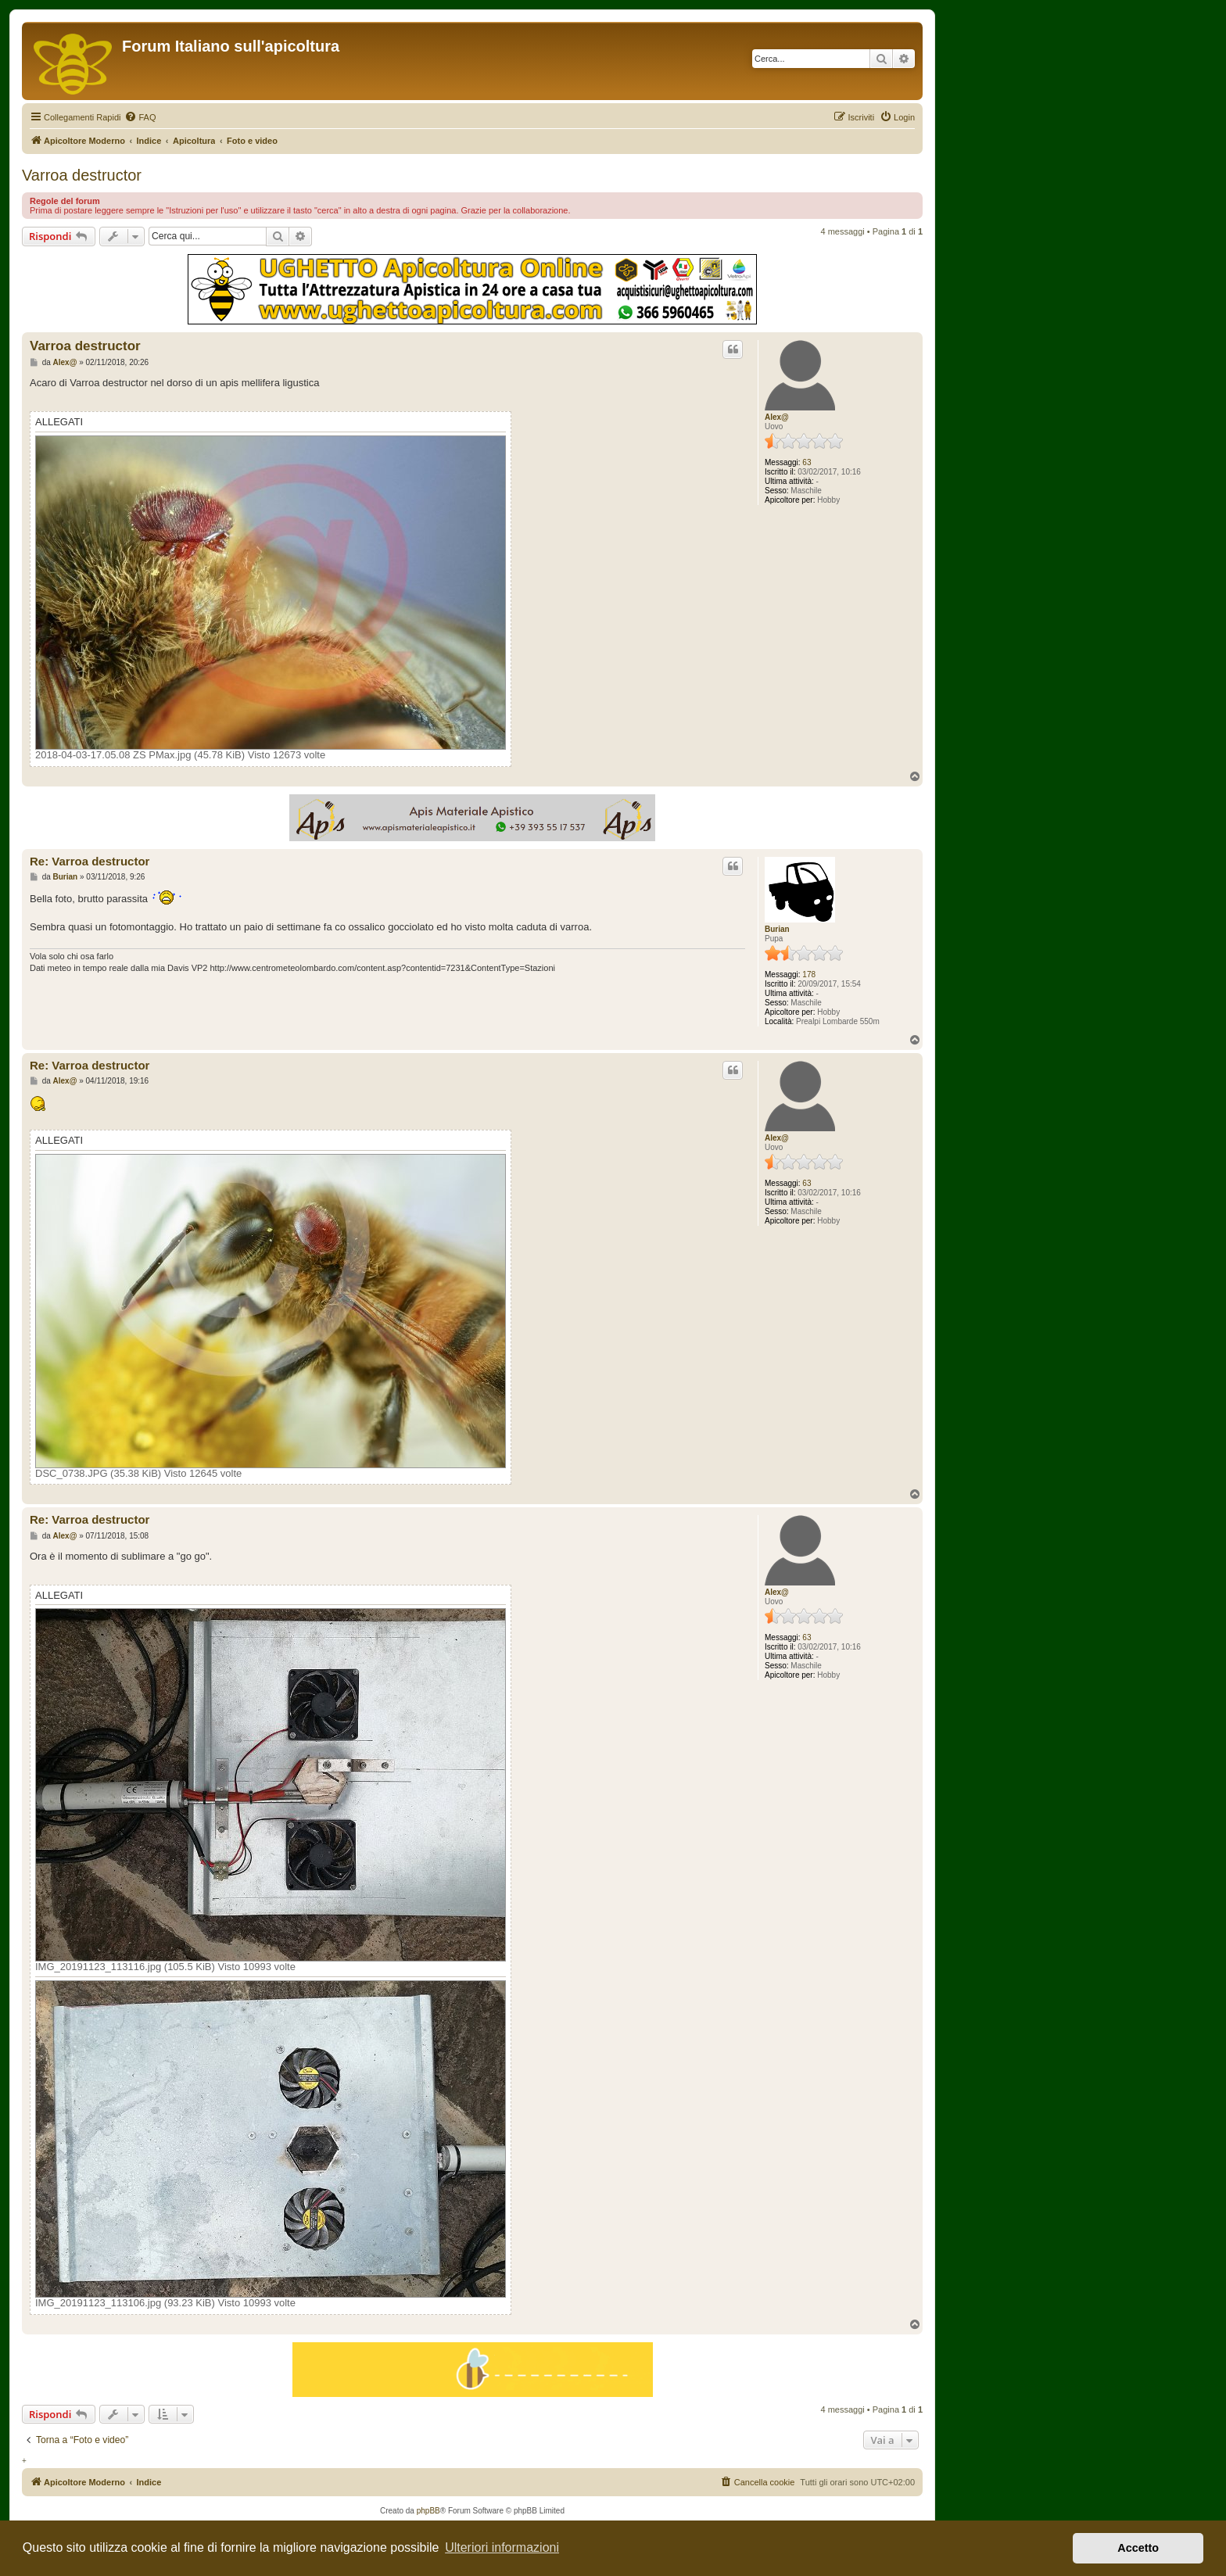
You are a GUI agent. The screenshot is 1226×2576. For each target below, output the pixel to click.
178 (809, 974)
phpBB (428, 2510)
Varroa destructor (82, 175)
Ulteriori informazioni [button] (502, 2547)
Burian (777, 929)
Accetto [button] (1138, 2548)
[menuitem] (140, 117)
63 (806, 462)
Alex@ (777, 417)
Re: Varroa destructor (89, 861)
